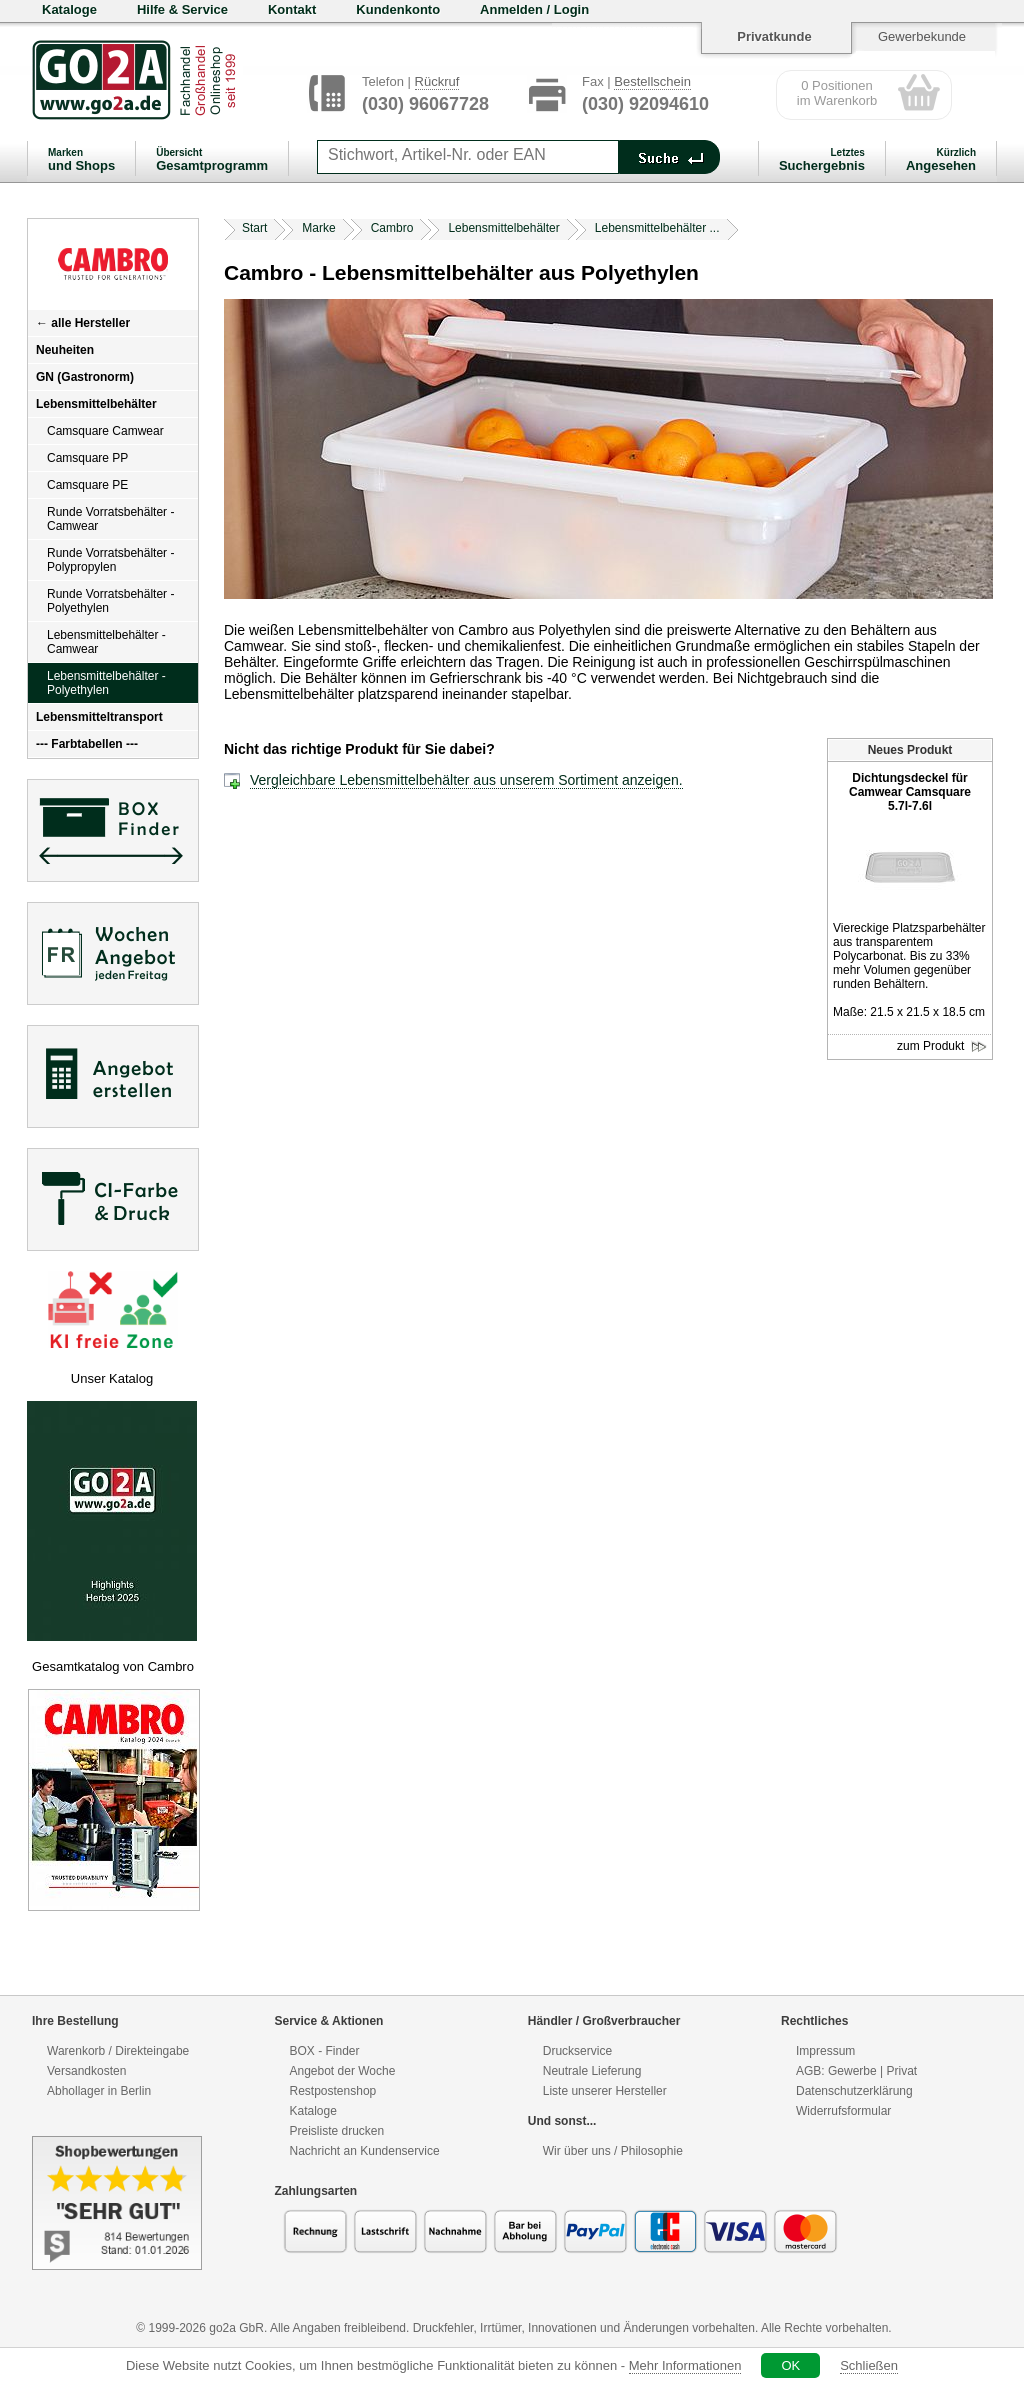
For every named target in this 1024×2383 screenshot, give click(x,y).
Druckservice (577, 2051)
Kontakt (292, 9)
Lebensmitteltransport (99, 717)
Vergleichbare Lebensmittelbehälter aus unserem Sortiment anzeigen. (466, 780)
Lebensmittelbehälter (96, 404)
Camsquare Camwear (105, 431)
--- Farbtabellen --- (87, 744)
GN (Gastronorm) (85, 377)
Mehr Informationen (685, 2365)
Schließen (869, 2365)
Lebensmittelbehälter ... (657, 228)
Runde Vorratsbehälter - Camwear (110, 519)
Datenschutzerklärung (854, 2091)
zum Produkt (942, 1047)
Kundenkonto (398, 9)
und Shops (81, 160)
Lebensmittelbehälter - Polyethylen (106, 683)
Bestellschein (652, 81)
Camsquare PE (87, 485)
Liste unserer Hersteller (605, 2091)
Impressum (825, 2051)
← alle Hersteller (83, 323)
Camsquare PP (87, 458)
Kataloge (69, 9)
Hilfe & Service (182, 9)
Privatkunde (774, 36)
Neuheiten (65, 350)
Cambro (392, 228)
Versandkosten (86, 2071)
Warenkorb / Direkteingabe (118, 2051)
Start (254, 228)
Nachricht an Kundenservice (365, 2151)
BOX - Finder (325, 2051)
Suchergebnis (822, 160)
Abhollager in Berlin (99, 2091)
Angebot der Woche (343, 2071)
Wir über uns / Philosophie (613, 2151)
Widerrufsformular (843, 2111)
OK (790, 2365)
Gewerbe (852, 2071)
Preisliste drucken (337, 2131)
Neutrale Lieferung (592, 2071)
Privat (901, 2071)
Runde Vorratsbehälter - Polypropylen (110, 560)
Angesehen (941, 160)
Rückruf (437, 81)
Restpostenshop (333, 2091)
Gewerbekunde (922, 36)
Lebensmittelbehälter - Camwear (106, 642)
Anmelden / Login (534, 9)
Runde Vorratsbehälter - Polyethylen (110, 601)
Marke (318, 228)
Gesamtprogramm (212, 160)
